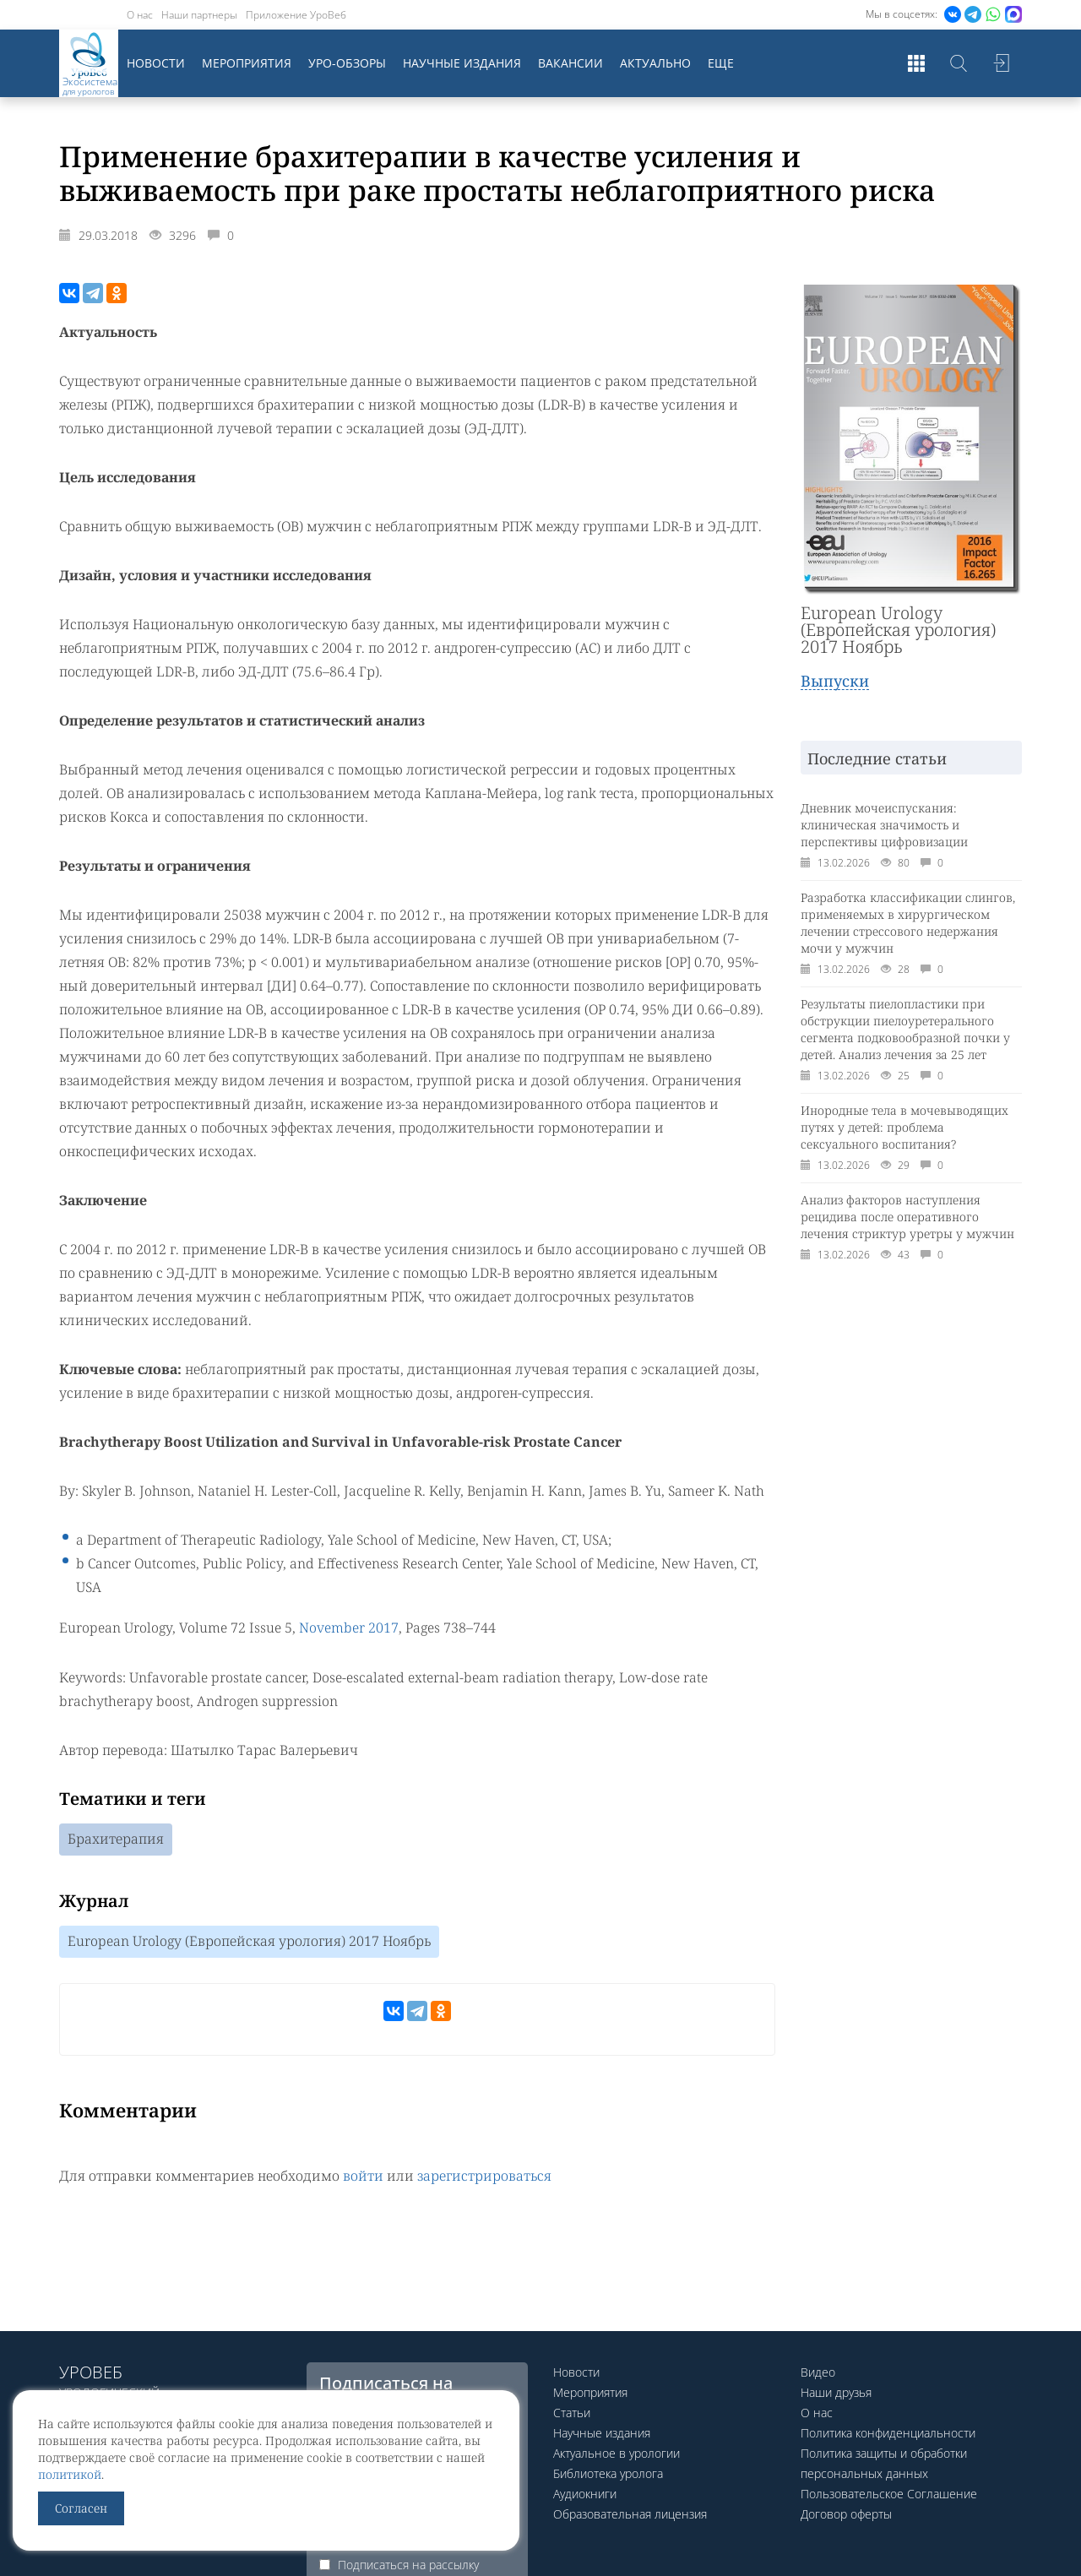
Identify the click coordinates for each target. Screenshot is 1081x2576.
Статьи (571, 2413)
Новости (156, 63)
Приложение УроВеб (296, 15)
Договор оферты (846, 2514)
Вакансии (570, 63)
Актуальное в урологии (616, 2453)
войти (363, 2175)
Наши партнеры (199, 15)
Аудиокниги (585, 2494)
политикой (69, 2474)
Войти (1001, 63)
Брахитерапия (116, 1838)
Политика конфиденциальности (888, 2433)
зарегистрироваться (484, 2175)
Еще (721, 63)
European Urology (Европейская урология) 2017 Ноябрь (249, 1941)
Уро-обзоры (347, 63)
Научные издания (462, 63)
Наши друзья (836, 2392)
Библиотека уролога (608, 2473)
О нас (140, 15)
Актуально (655, 63)
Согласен (81, 2508)
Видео (818, 2372)
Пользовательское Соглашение (889, 2494)
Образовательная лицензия (630, 2514)
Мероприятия (246, 63)
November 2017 (349, 1627)
